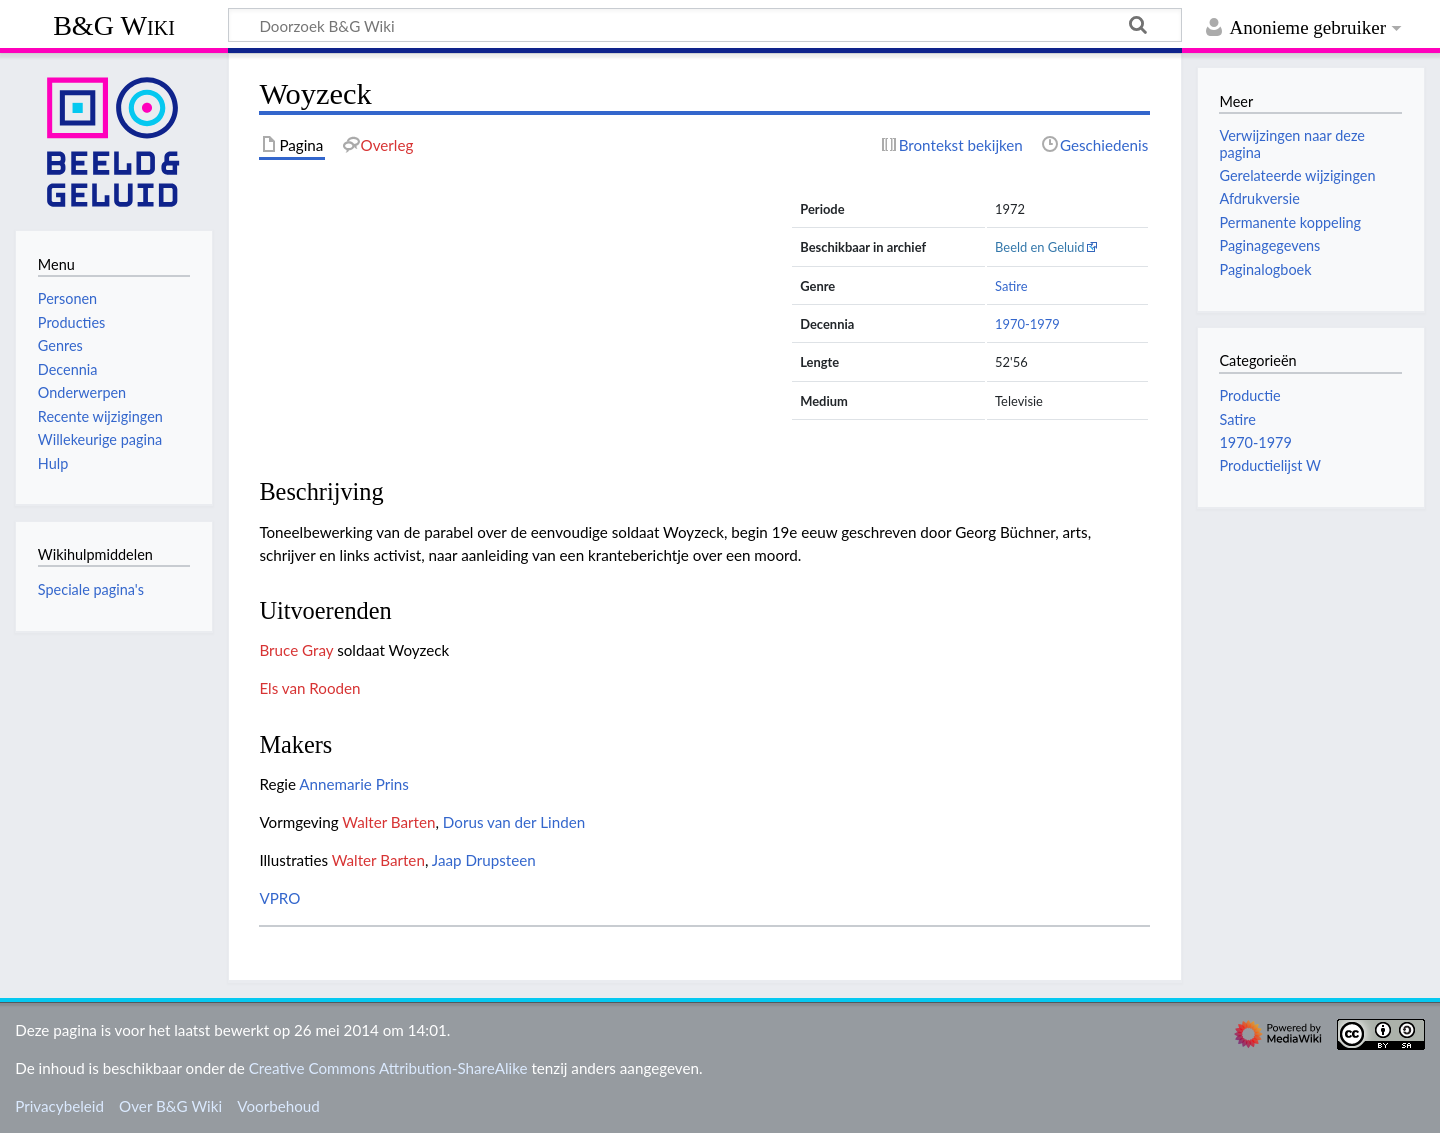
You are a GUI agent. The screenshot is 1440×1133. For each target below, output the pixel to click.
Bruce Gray (296, 650)
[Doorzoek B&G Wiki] (705, 25)
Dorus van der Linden (514, 822)
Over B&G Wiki (170, 1106)
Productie (1249, 395)
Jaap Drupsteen (484, 860)
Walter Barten (388, 822)
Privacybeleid (59, 1106)
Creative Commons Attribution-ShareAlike (388, 1068)
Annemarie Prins (354, 784)
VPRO (279, 898)
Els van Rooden (309, 688)
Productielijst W (1269, 465)
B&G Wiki (114, 25)
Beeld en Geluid (1040, 247)
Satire (1011, 286)
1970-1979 (1027, 324)
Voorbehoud (278, 1106)
